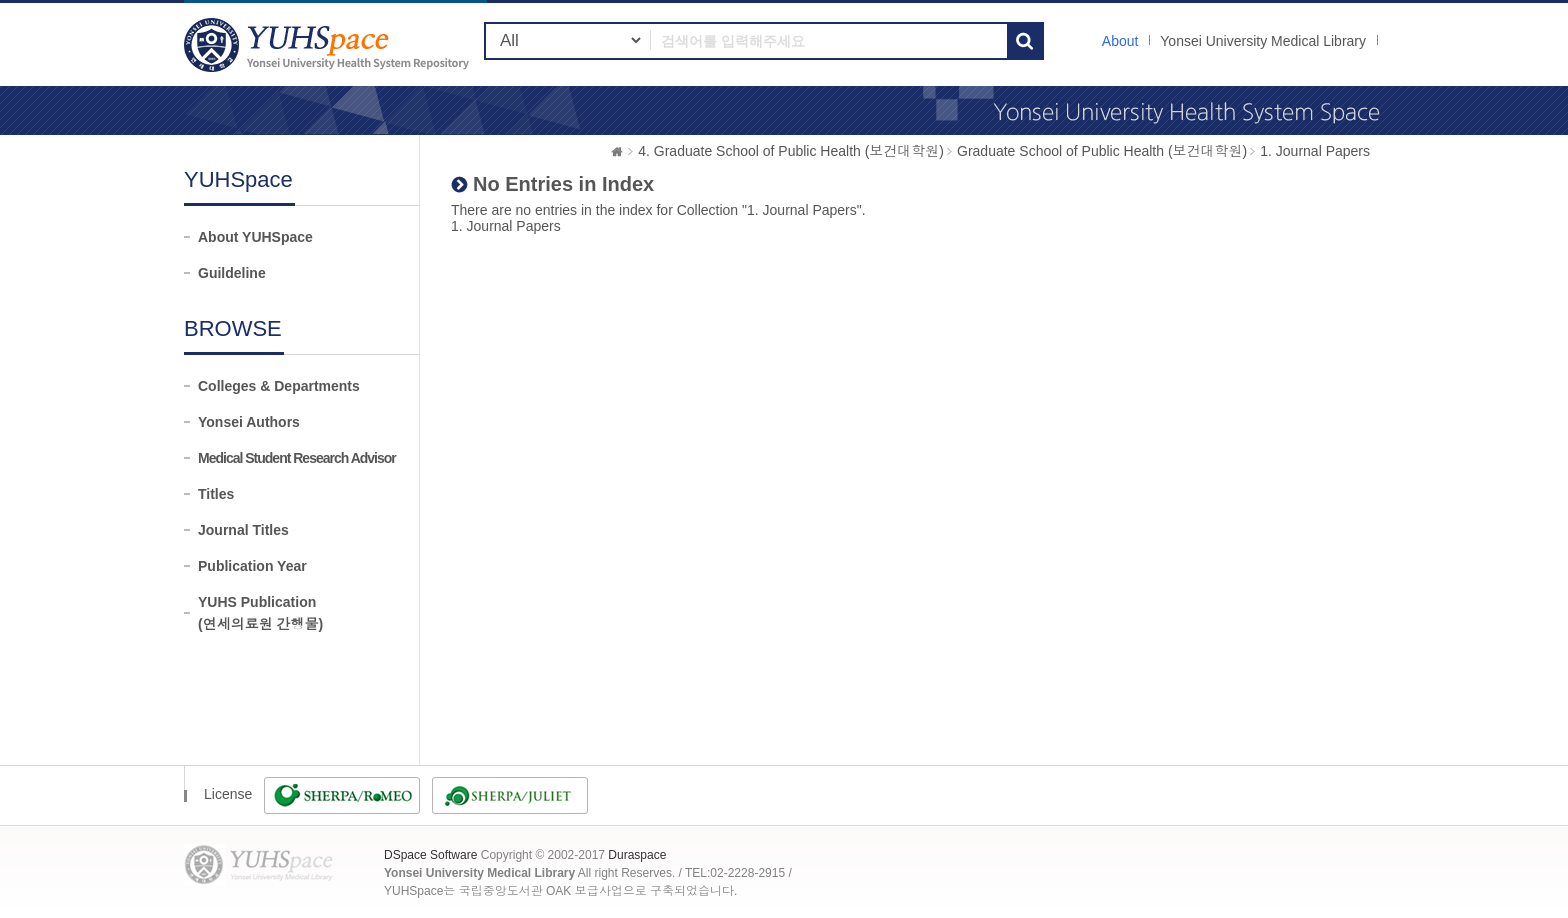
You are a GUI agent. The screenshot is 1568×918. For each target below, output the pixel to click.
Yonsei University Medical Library (1263, 41)
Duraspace (637, 855)
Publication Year (252, 566)
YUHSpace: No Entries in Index (329, 44)
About (1120, 41)
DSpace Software (430, 855)
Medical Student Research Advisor (297, 458)
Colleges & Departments (279, 386)
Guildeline (232, 273)
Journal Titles (243, 530)
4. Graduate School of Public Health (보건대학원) (791, 151)
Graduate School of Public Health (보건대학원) (1102, 151)
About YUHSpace (255, 237)
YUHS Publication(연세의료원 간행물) (260, 613)
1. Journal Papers (1315, 151)
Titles (216, 494)
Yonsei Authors (249, 422)
